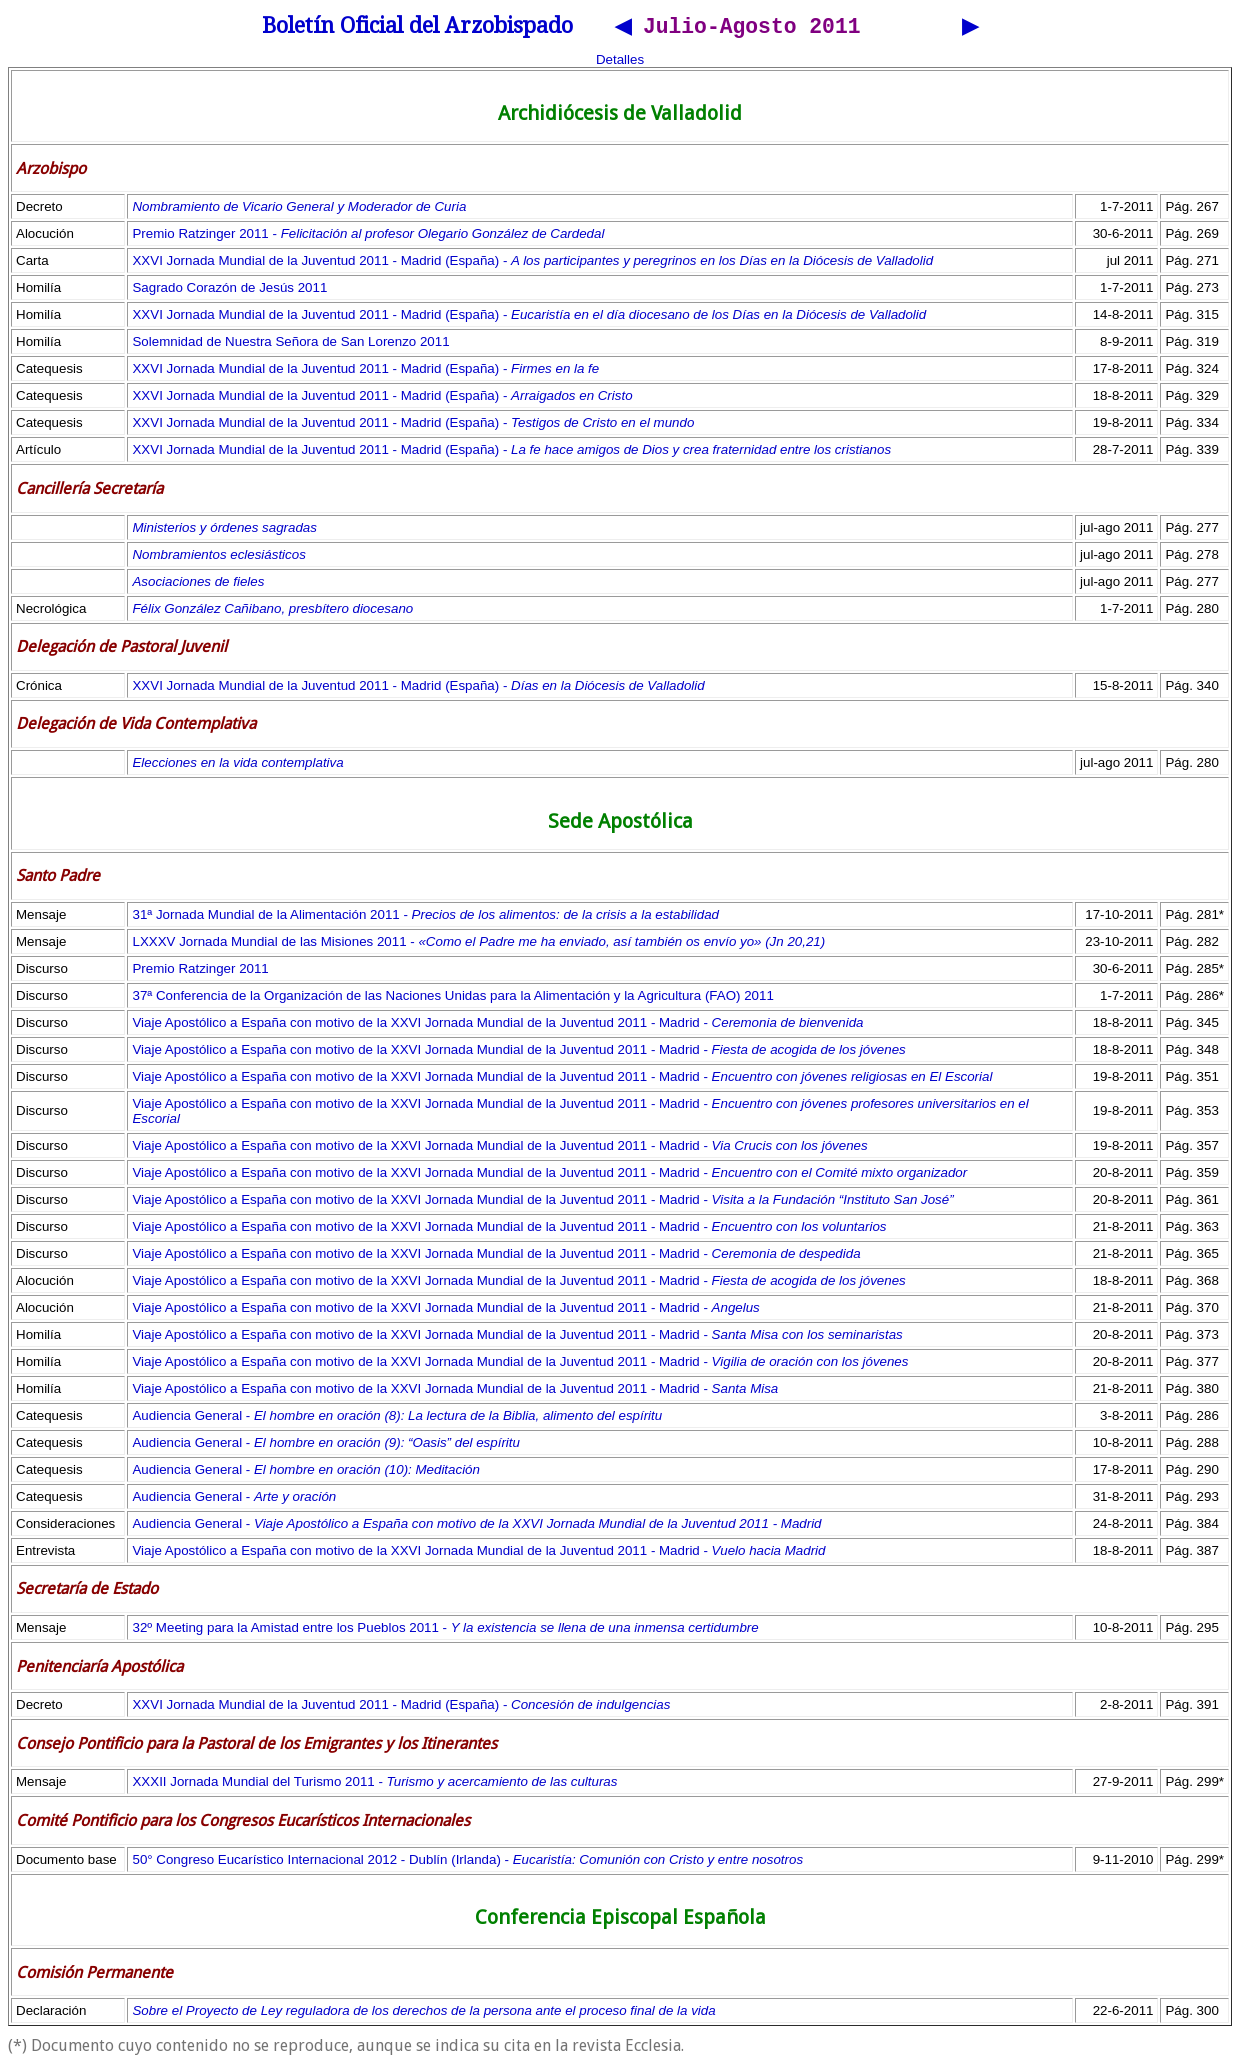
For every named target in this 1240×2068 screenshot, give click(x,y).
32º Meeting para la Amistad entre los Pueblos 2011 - (445, 1630)
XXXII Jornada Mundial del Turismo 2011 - (374, 1784)
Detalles (620, 62)
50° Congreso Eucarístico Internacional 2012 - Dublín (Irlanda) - (467, 1862)
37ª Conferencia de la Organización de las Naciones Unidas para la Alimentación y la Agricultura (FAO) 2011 (452, 998)
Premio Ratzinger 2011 (200, 971)
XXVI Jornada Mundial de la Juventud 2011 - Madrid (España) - (532, 263)
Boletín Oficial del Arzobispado (417, 28)
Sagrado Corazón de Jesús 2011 (229, 290)
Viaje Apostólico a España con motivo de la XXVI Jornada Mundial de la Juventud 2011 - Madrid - (497, 1025)
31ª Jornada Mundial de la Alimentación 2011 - (425, 917)
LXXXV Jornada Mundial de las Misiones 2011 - (478, 944)
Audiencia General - (397, 1418)
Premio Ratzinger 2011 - (368, 236)
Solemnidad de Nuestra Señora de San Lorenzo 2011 (290, 344)
